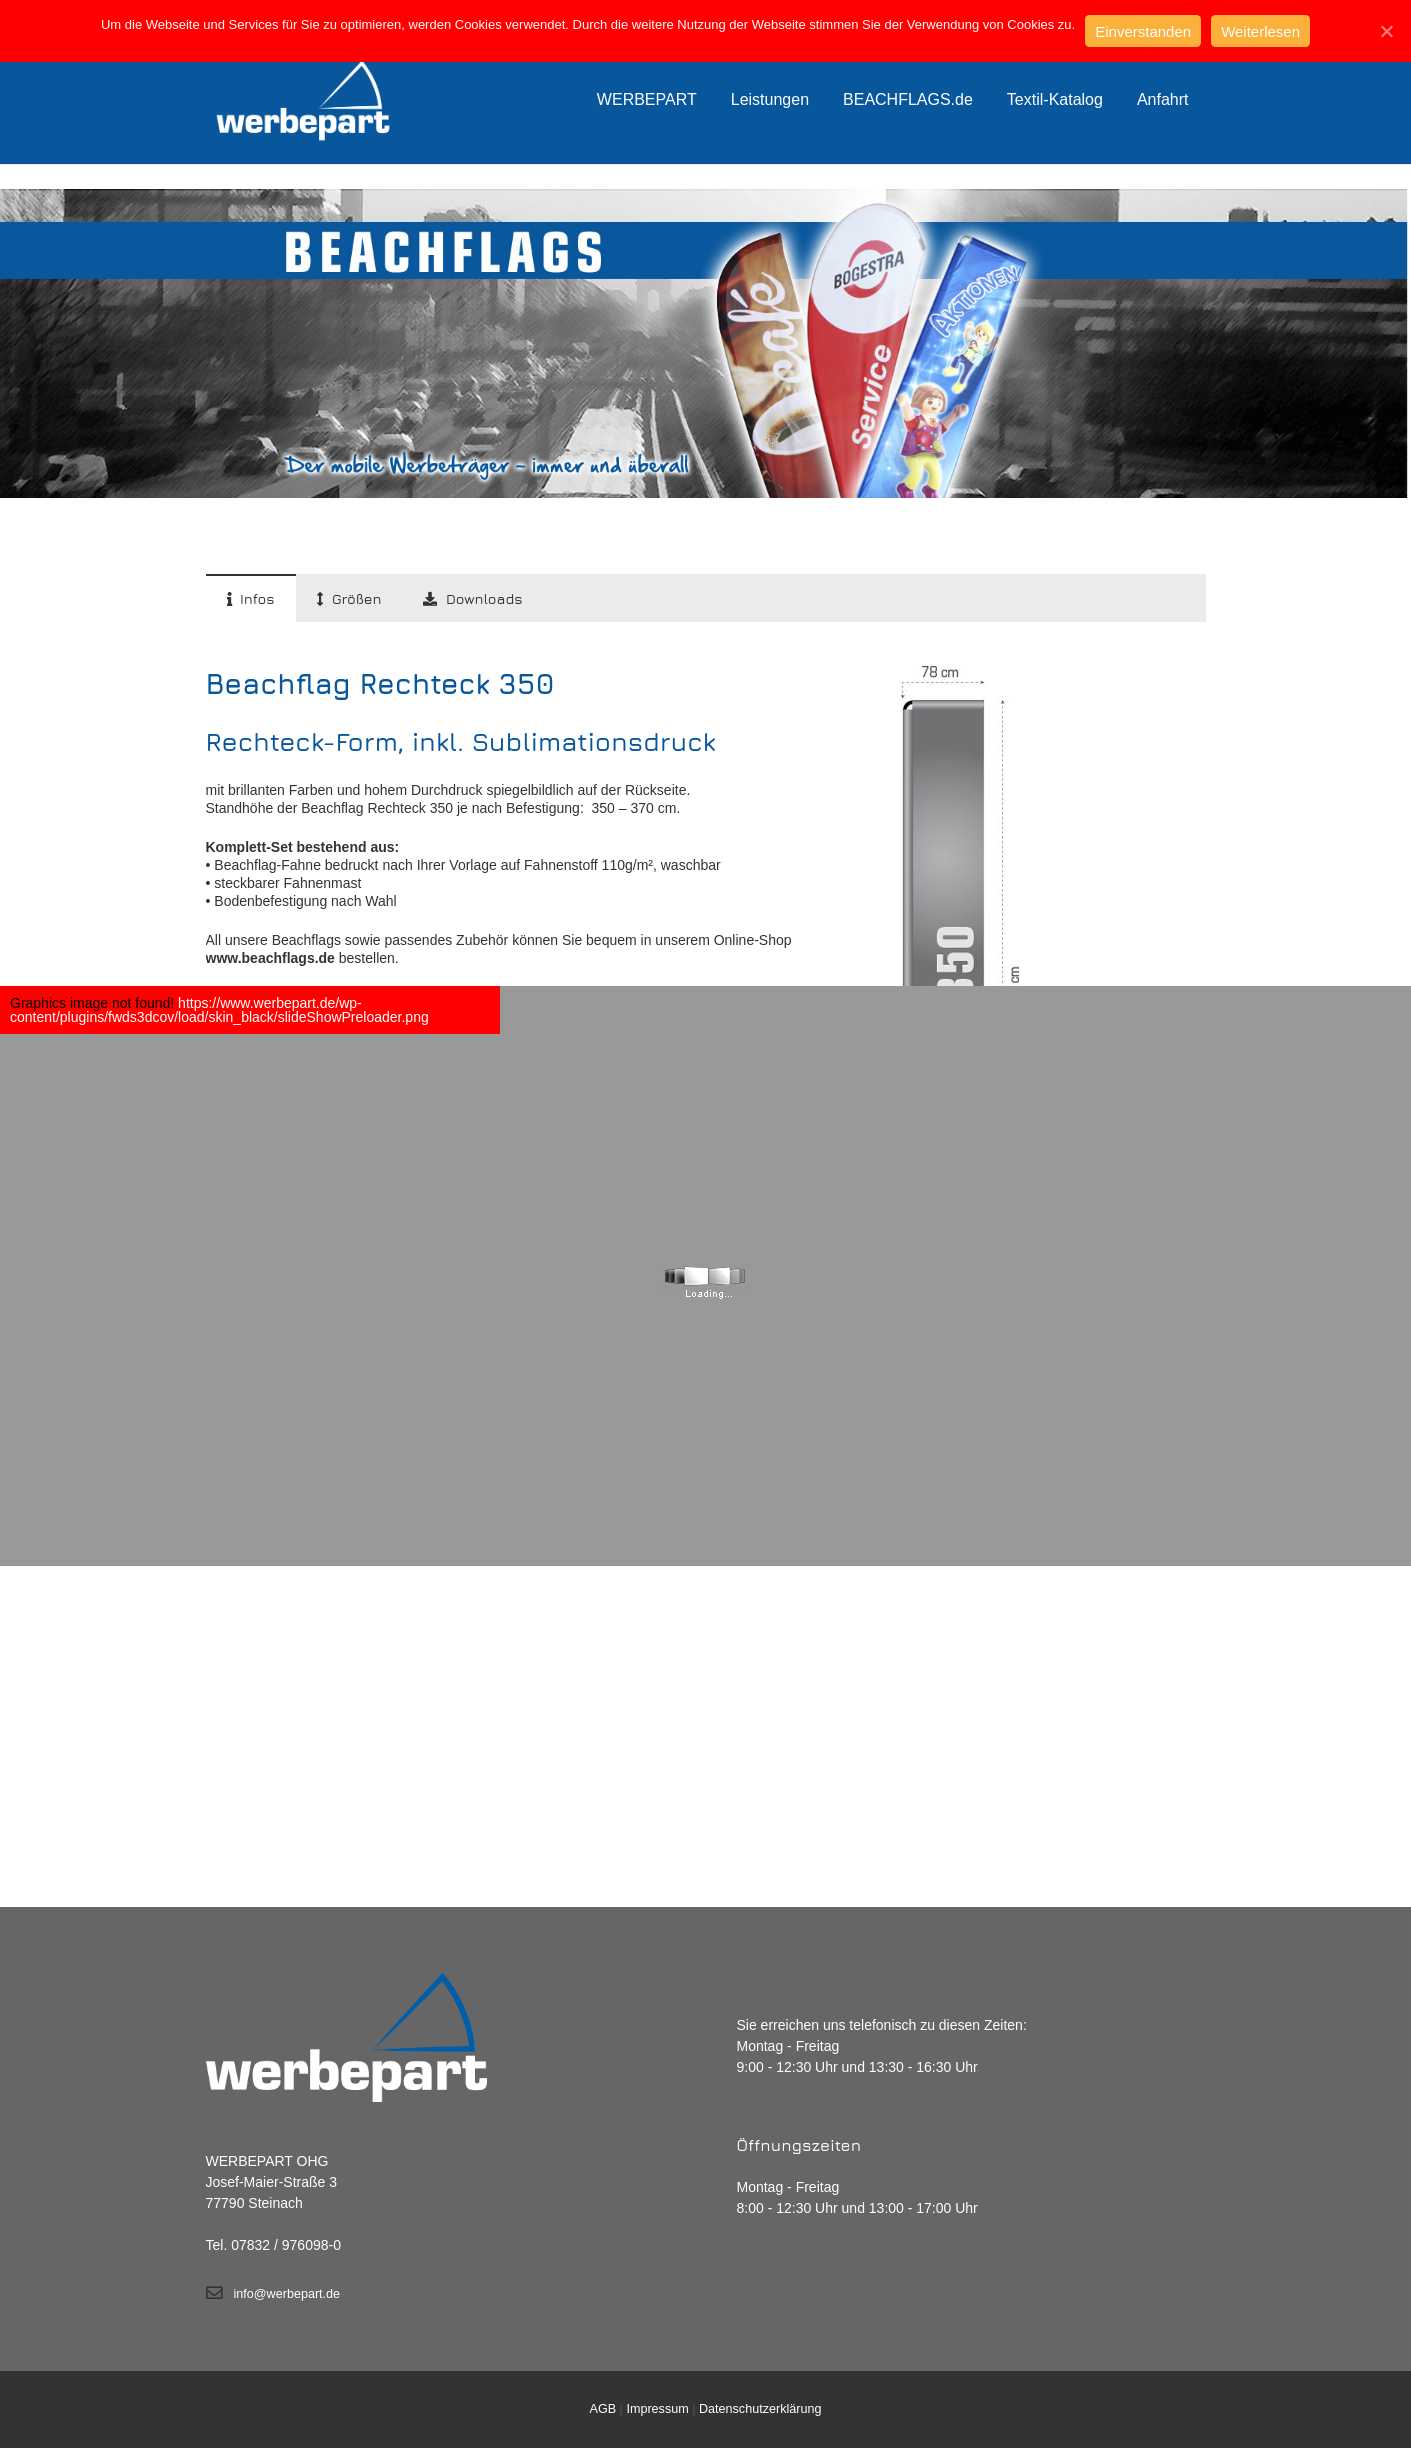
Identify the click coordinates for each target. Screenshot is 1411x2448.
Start (830, 213)
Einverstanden (1143, 31)
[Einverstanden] (1386, 31)
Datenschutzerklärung (760, 2409)
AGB (603, 2409)
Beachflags (900, 213)
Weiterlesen (1260, 31)
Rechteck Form (1000, 213)
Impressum (657, 2409)
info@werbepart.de (287, 2294)
